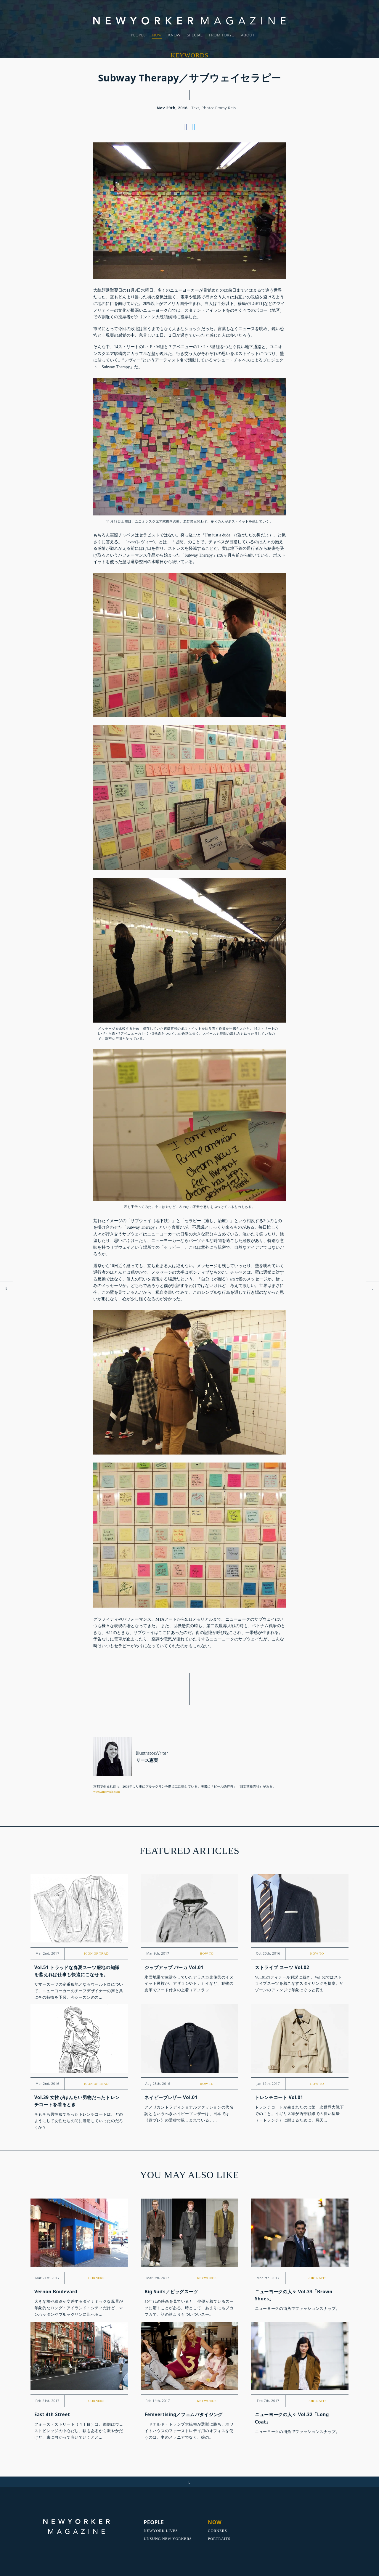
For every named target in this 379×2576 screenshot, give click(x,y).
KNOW (174, 35)
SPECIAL (195, 35)
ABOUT (248, 35)
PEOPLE (138, 35)
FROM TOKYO (222, 35)
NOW (157, 35)
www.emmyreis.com (106, 1791)
